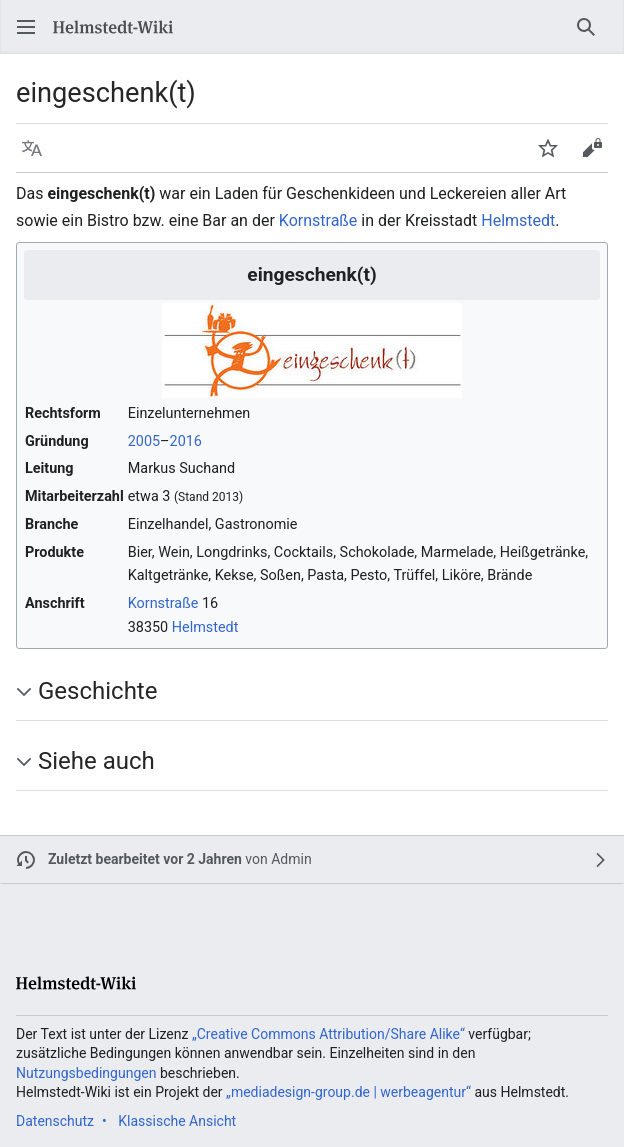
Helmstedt (518, 220)
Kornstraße (318, 220)
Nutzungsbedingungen (86, 1073)
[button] (26, 27)
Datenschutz (55, 1121)
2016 (186, 441)
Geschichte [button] (97, 691)
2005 (144, 441)
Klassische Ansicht (177, 1121)
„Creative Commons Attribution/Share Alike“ (328, 1034)
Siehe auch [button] (96, 761)
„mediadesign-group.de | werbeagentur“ (348, 1092)
